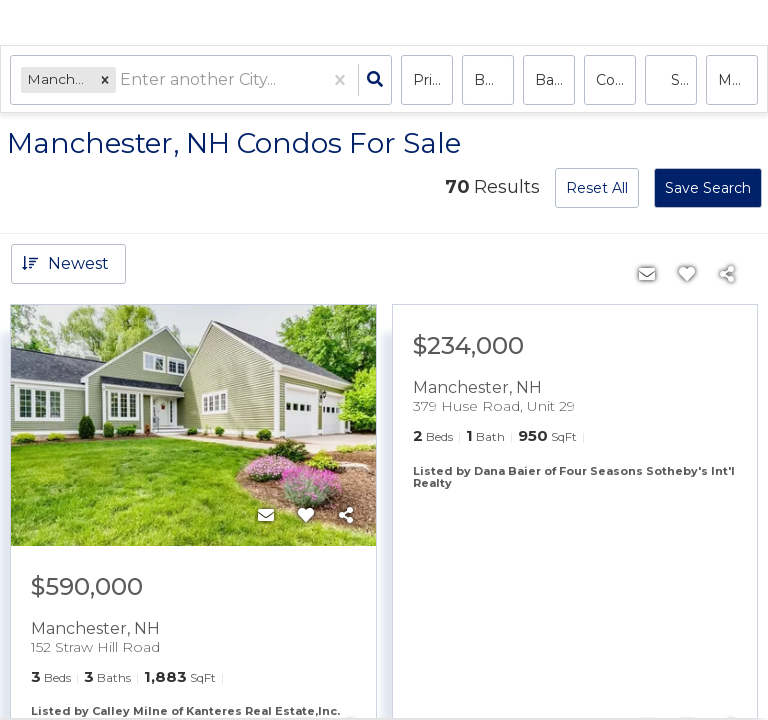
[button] (105, 79)
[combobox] (122, 80)
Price (431, 80)
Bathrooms (555, 80)
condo (616, 80)
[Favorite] (306, 516)
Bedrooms (494, 80)
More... (738, 80)
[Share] (346, 516)
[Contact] (266, 516)
